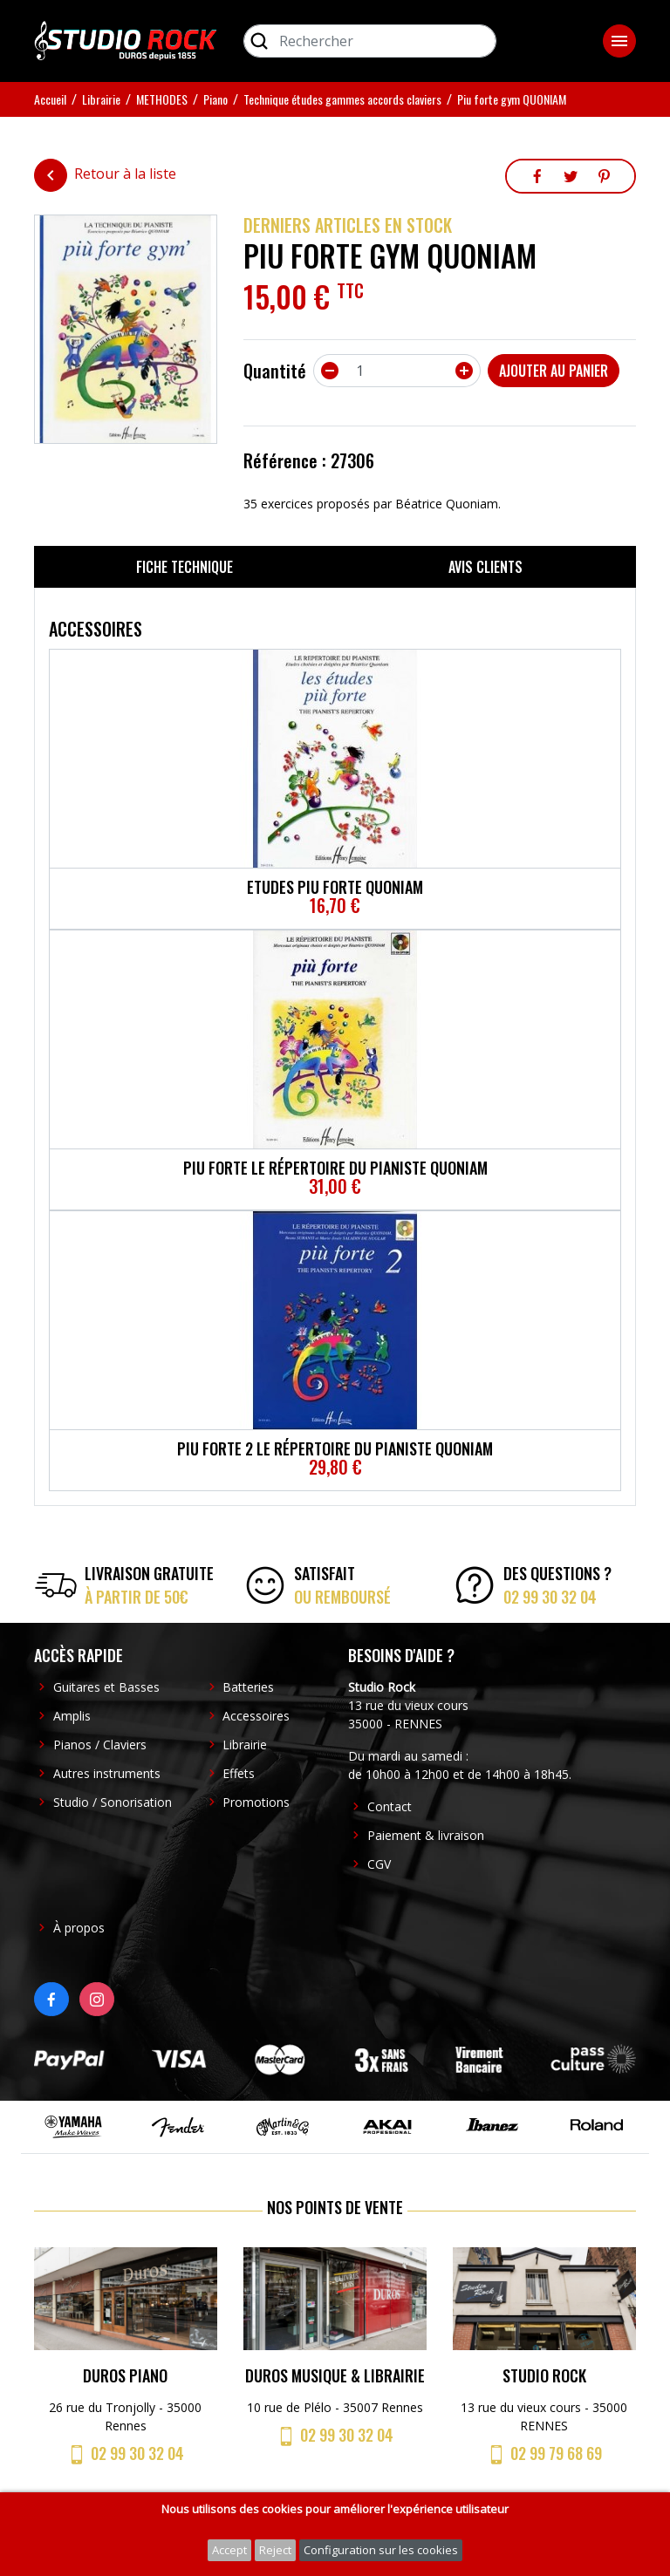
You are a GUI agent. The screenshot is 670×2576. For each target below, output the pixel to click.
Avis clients (485, 566)
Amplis (72, 1715)
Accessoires (256, 1715)
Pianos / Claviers (100, 1744)
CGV (379, 1864)
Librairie (244, 1744)
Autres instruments (107, 1773)
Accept (229, 2550)
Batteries (248, 1687)
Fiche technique (184, 566)
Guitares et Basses (106, 1687)
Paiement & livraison (425, 1835)
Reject (275, 2550)
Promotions (256, 1802)
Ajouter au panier (553, 370)
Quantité (274, 371)
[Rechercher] (369, 41)
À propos (79, 1927)
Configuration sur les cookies (381, 2550)
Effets (238, 1773)
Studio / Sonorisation (112, 1802)
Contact (389, 1806)
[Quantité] (397, 370)
